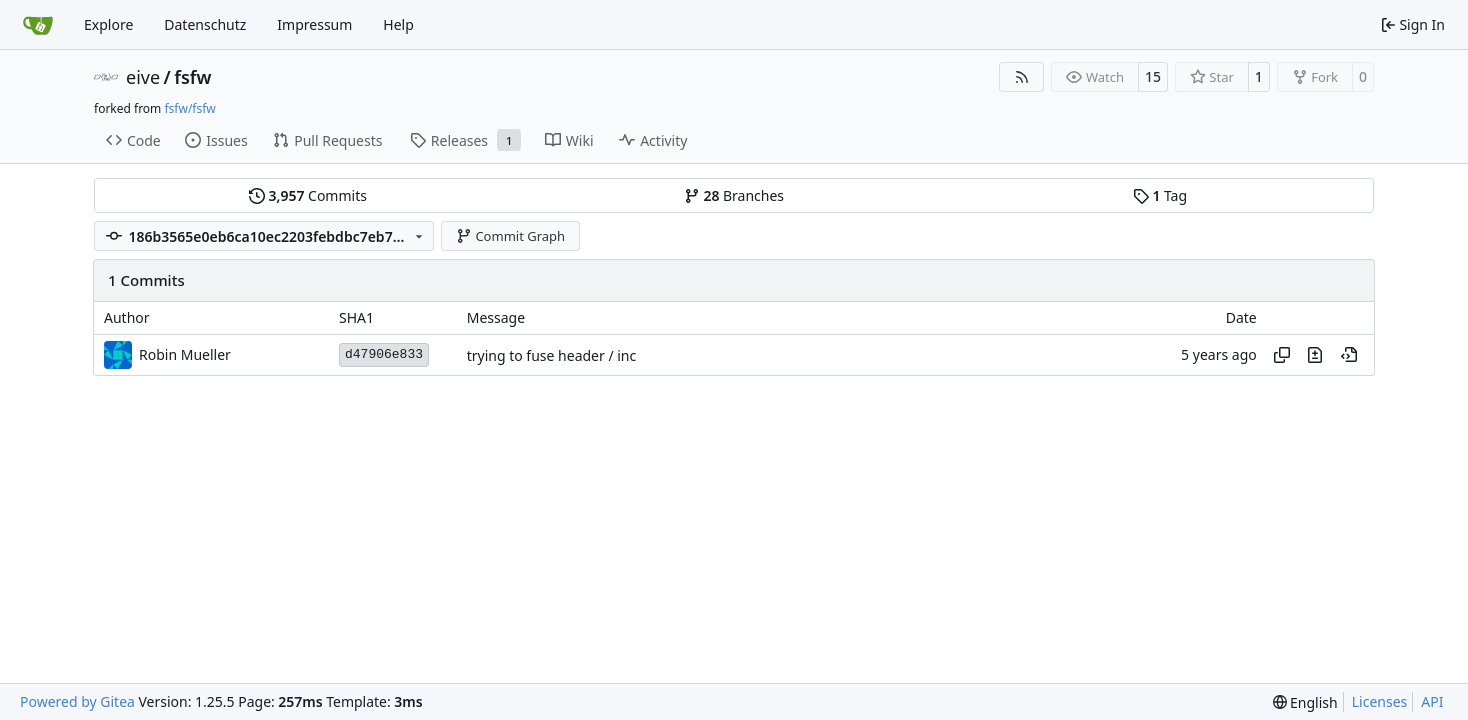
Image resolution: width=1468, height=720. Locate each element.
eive (143, 77)
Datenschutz (205, 24)
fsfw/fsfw (189, 108)
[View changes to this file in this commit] (1315, 355)
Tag (1160, 195)
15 (1153, 76)
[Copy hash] (1282, 355)
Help (398, 24)
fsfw (192, 77)
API (1432, 701)
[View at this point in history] (1349, 355)
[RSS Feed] (1022, 77)
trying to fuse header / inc (552, 355)
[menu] (1305, 702)
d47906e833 (384, 354)
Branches (734, 195)
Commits (308, 195)
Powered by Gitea (77, 701)
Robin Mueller (185, 354)
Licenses (1380, 701)
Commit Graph (510, 236)
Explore (108, 24)
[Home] (38, 25)
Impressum (314, 24)
